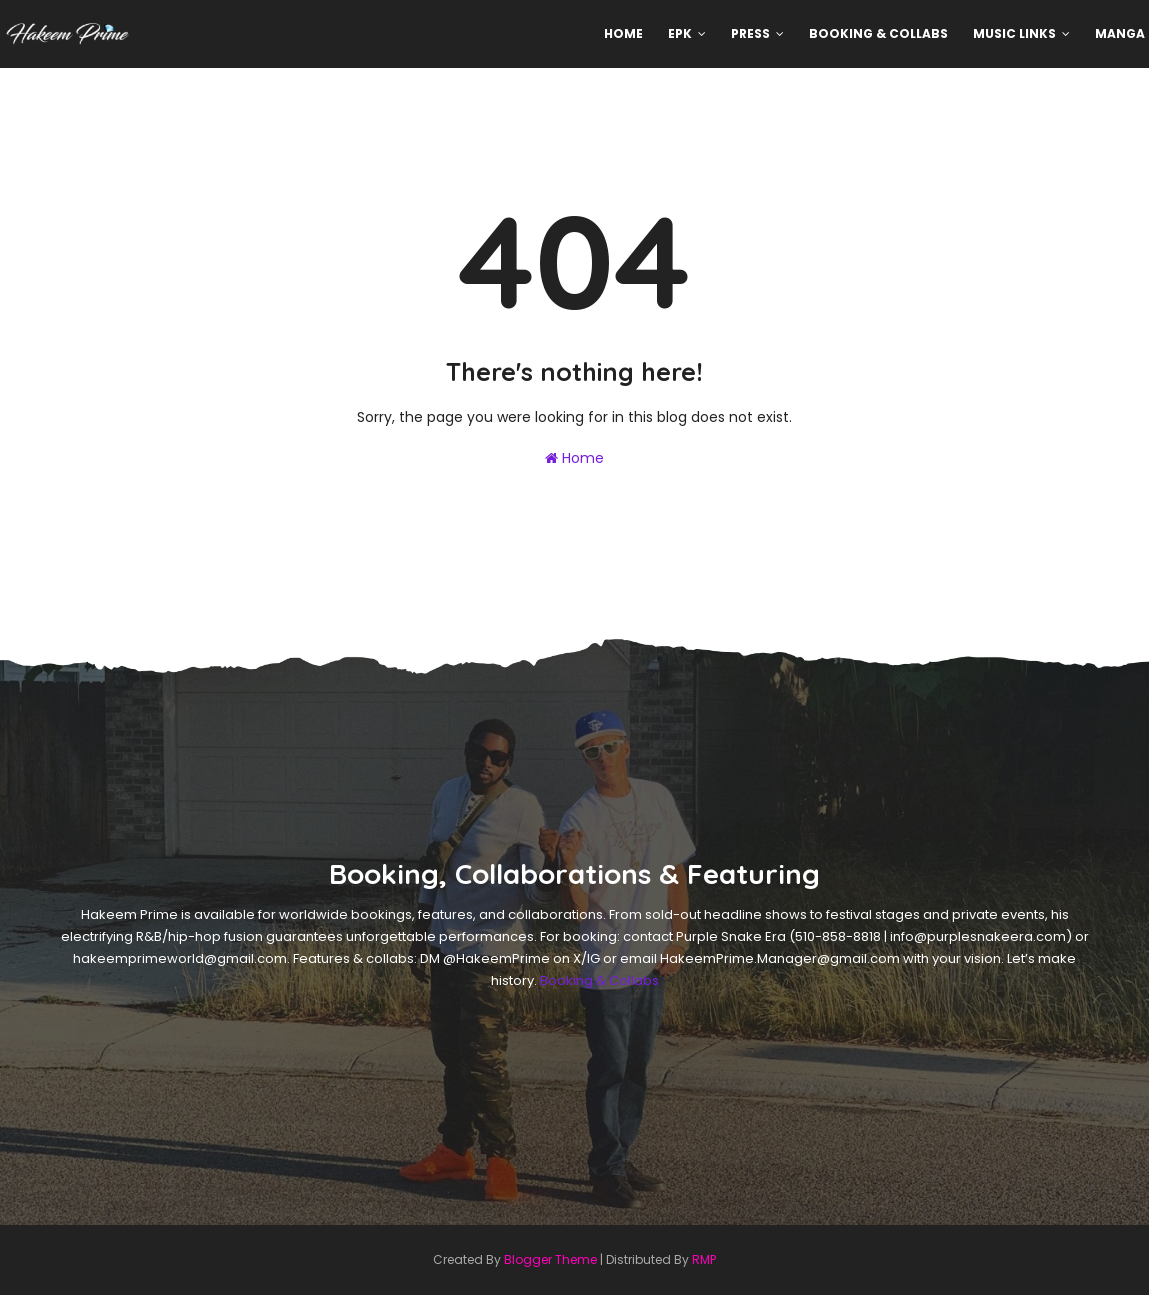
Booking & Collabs (599, 980)
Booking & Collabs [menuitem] (878, 33)
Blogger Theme (550, 1259)
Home (574, 458)
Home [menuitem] (623, 33)
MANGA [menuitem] (1120, 33)
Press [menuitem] (750, 33)
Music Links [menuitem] (1014, 33)
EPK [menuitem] (680, 33)
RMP (704, 1259)
